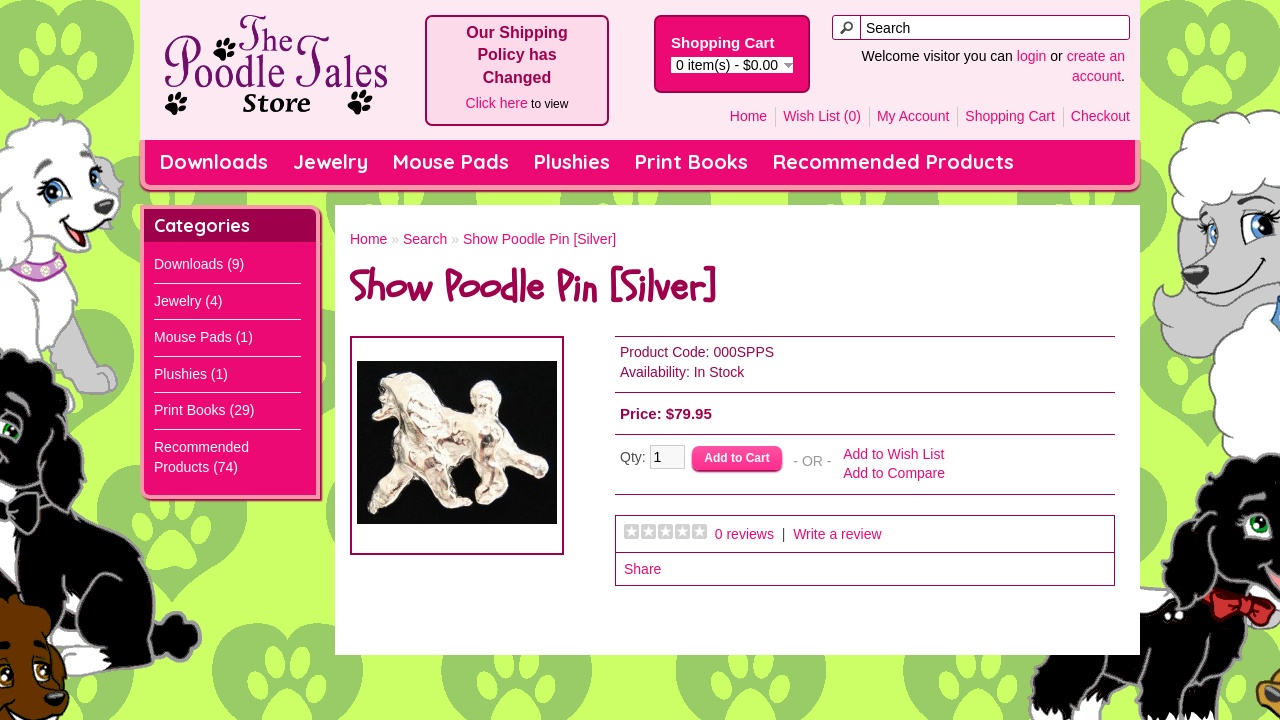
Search (425, 239)
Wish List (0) (822, 116)
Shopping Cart (1010, 116)
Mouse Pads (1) (203, 337)
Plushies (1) (191, 374)
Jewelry (330, 161)
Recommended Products (893, 161)
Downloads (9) (199, 264)
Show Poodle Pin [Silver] (539, 239)
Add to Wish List (893, 454)
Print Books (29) (204, 410)
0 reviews (744, 534)
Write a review (837, 534)
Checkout (1100, 116)
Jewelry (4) (188, 301)
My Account (913, 116)
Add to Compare (894, 473)
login (1032, 56)
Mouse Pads (451, 161)
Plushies (572, 161)
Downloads (214, 161)
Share (642, 569)
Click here (497, 103)
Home (748, 116)
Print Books (691, 161)
